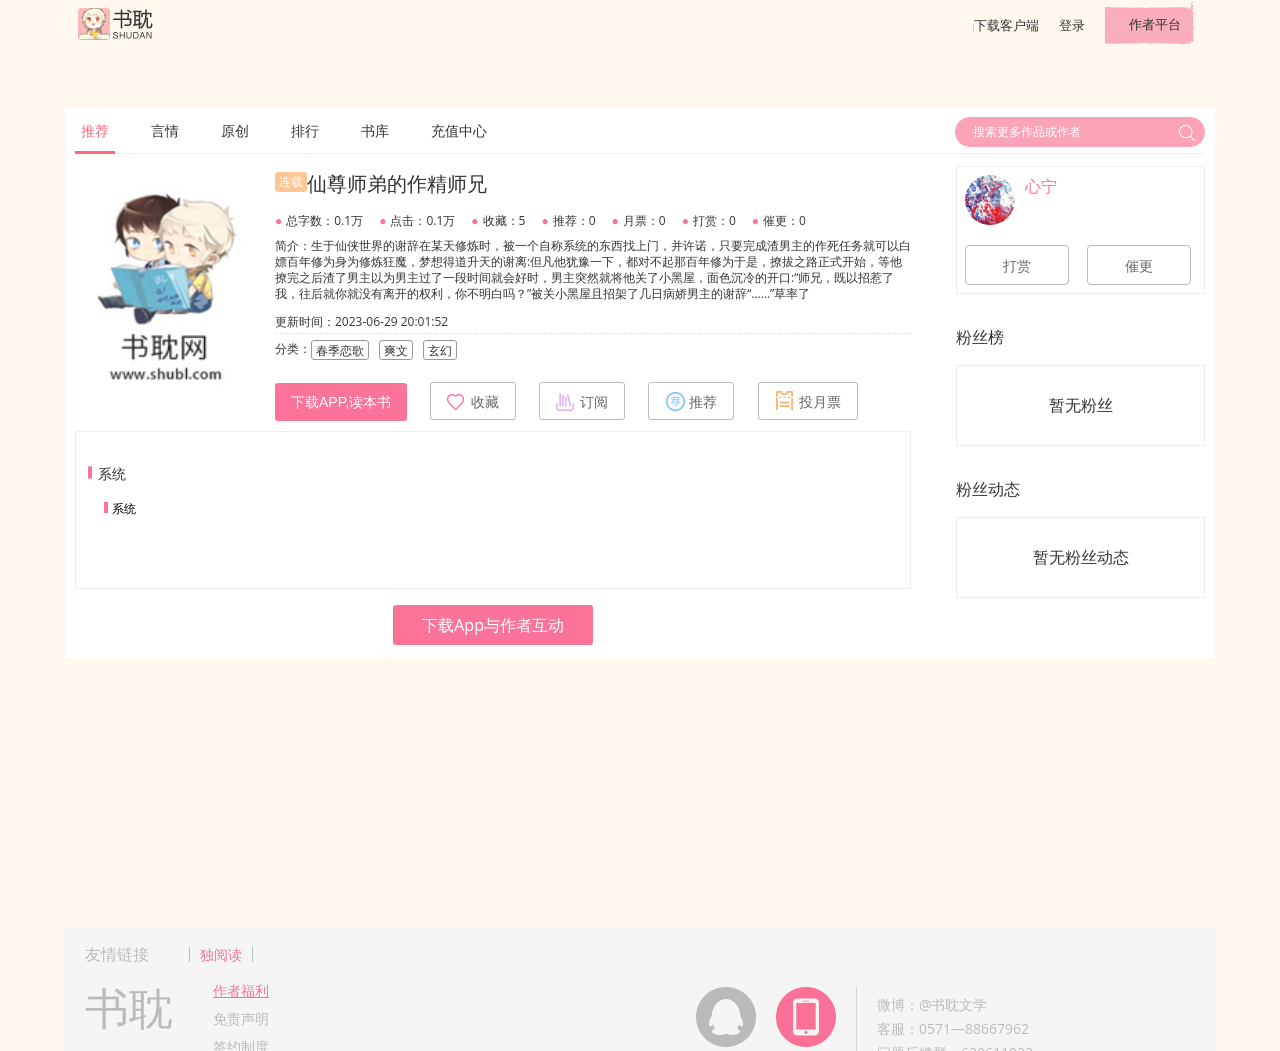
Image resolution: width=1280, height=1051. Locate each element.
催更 (1139, 266)
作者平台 (1155, 24)
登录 (1072, 25)
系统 (124, 508)
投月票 (808, 401)
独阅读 (221, 954)
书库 (375, 130)
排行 (305, 130)
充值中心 (459, 130)
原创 (235, 130)
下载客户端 (1006, 25)
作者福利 (241, 990)
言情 (165, 130)
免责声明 (241, 1018)
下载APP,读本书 (341, 402)
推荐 (95, 130)
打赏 (1017, 266)
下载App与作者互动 (493, 625)
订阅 (582, 401)
